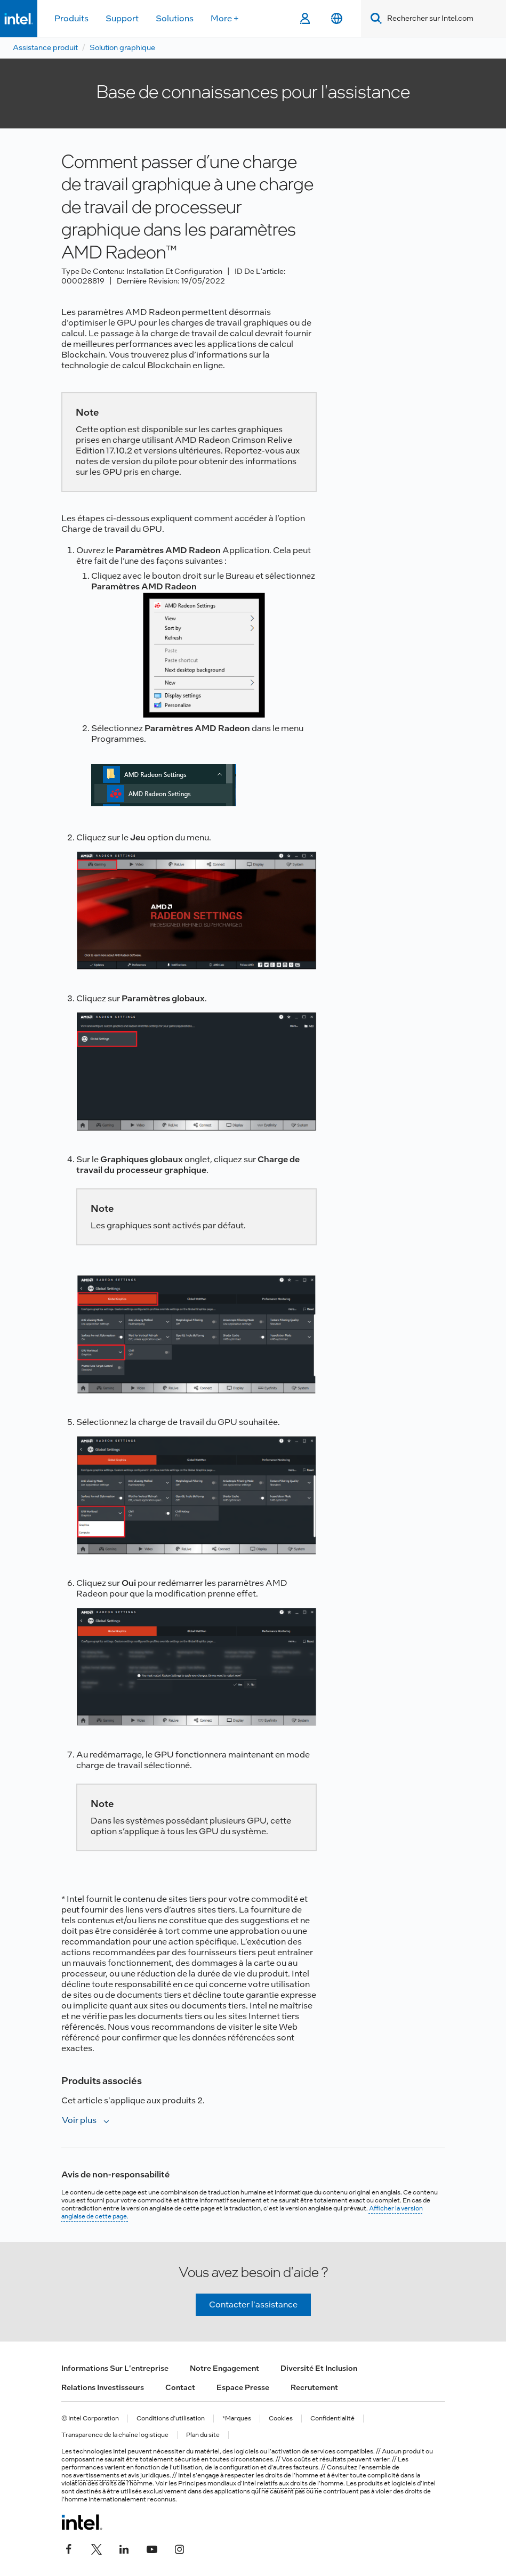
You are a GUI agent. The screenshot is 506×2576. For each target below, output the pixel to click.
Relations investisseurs (102, 2387)
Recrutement (314, 2387)
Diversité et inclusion (318, 2368)
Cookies (281, 2419)
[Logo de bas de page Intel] (81, 2522)
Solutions (175, 18)
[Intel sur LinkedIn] (124, 2548)
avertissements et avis (106, 2475)
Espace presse (242, 2387)
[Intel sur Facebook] (68, 2548)
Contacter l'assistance (253, 2304)
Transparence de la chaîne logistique (114, 2435)
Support (122, 18)
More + (225, 18)
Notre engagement (224, 2368)
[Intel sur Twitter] (96, 2548)
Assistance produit (45, 47)
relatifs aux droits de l (288, 2483)
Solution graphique (122, 47)
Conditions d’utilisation (170, 2419)
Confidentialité (332, 2419)
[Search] (374, 18)
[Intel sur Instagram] (179, 2548)
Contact (180, 2387)
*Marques (236, 2419)
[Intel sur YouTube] (151, 2548)
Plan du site (203, 2435)
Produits (71, 18)
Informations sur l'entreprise (114, 2368)
